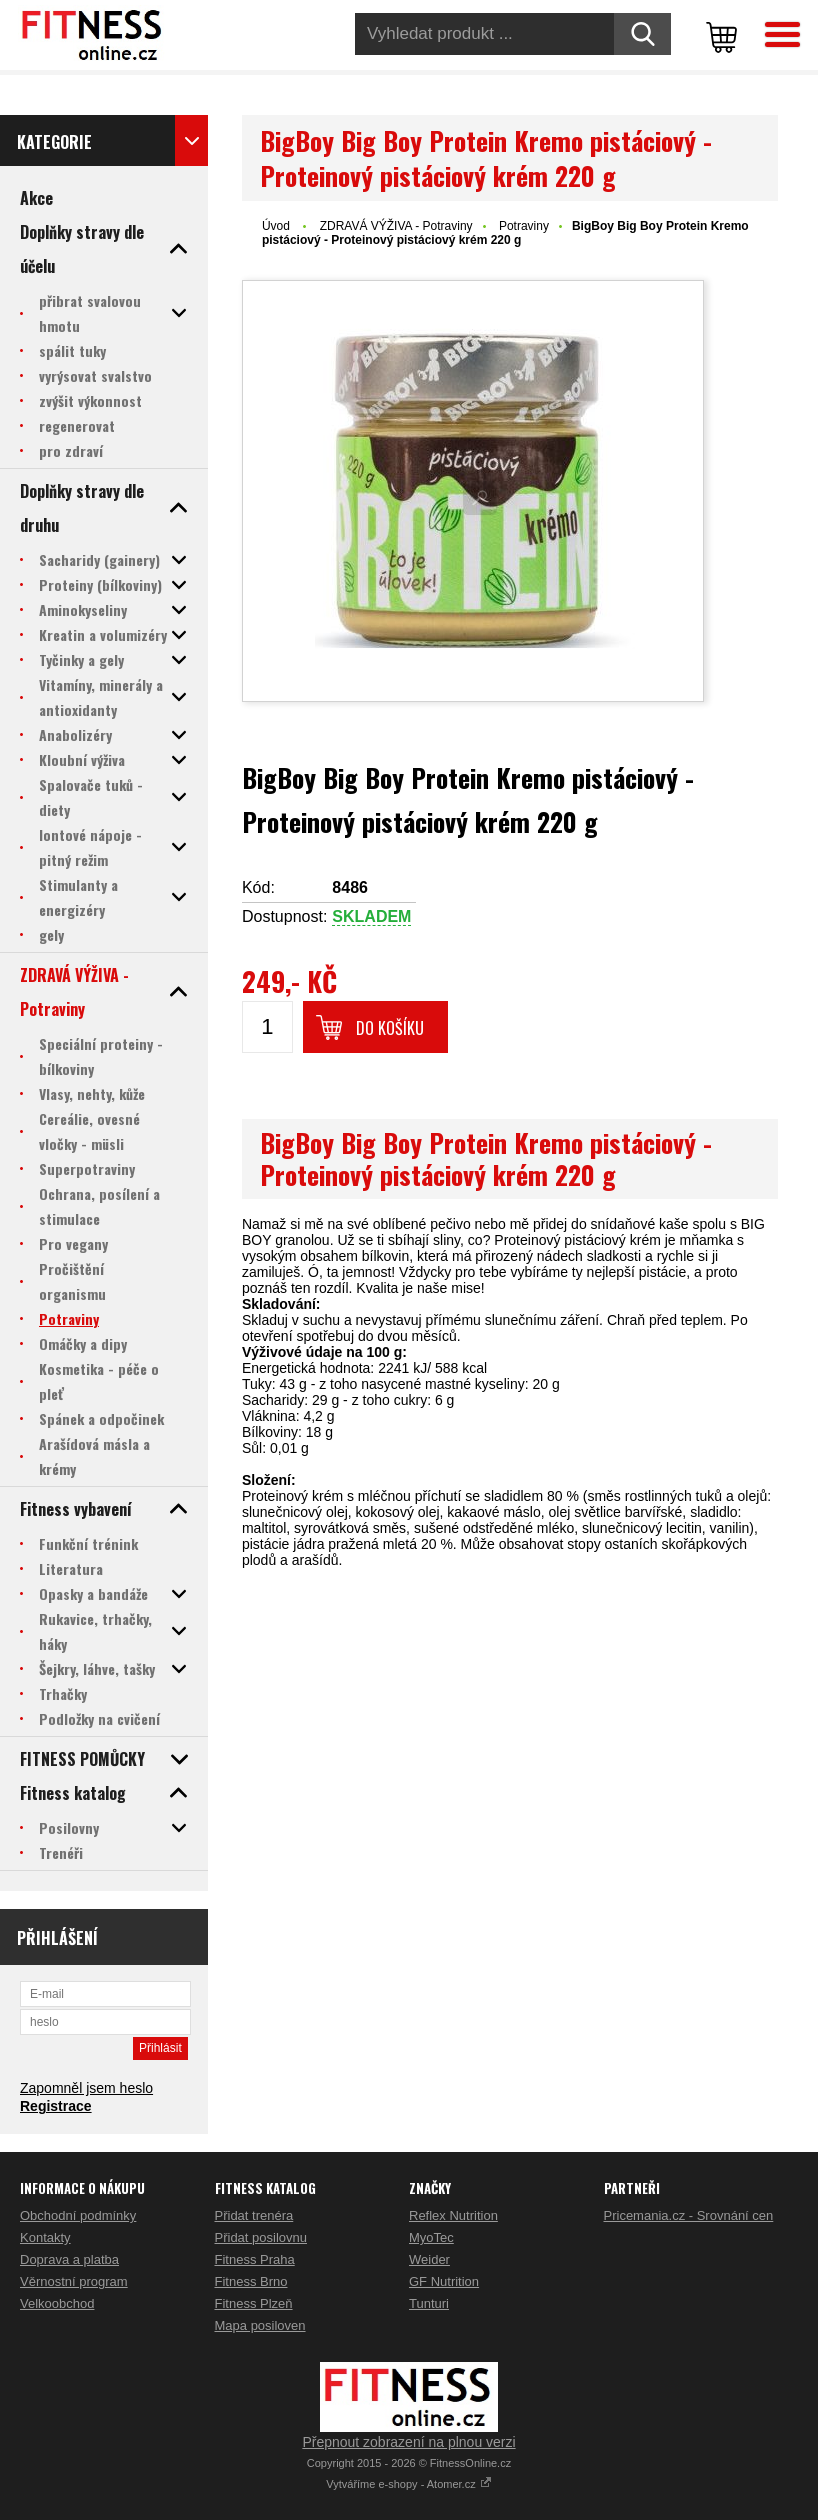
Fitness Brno (251, 2281)
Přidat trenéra (254, 2215)
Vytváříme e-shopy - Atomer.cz (408, 2484)
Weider (429, 2259)
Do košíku (390, 1028)
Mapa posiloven (260, 2325)
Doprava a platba (69, 2259)
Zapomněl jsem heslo (86, 2088)
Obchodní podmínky (78, 2215)
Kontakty (45, 2237)
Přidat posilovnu (261, 2237)
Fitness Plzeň (254, 2303)
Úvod (276, 226)
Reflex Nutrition (453, 2215)
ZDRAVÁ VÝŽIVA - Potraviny (396, 226)
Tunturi (429, 2303)
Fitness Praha (255, 2259)
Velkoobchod (57, 2303)
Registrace (56, 2106)
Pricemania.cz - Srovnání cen (689, 2215)
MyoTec (431, 2237)
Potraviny (524, 226)
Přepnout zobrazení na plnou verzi (408, 2442)
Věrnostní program (74, 2281)
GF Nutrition (444, 2281)
